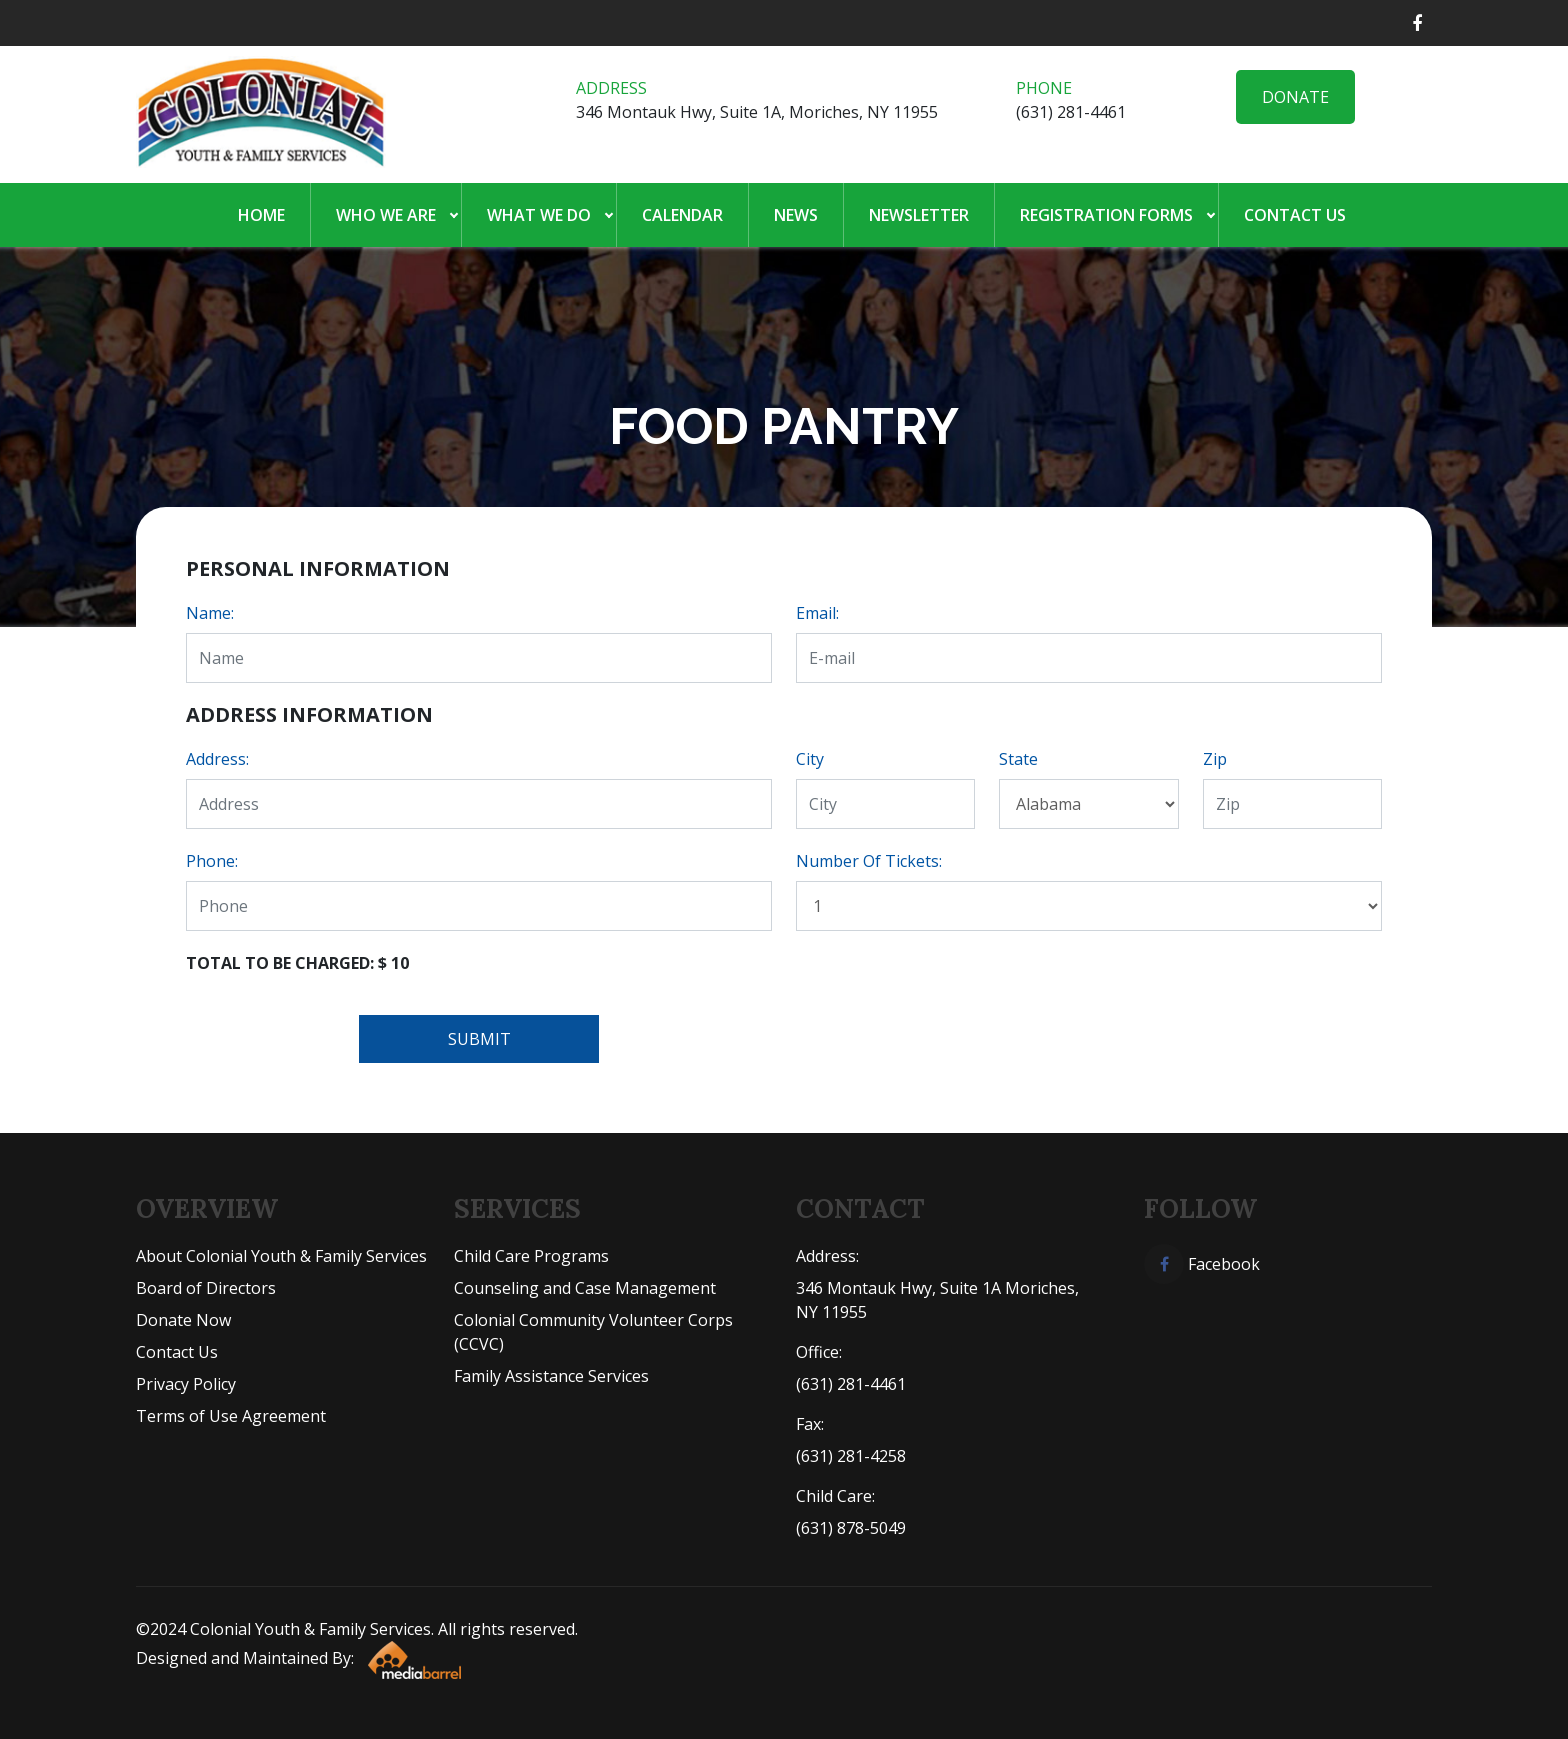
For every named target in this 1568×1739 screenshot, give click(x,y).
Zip (1215, 759)
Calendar (682, 215)
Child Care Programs (531, 1256)
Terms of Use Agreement (231, 1416)
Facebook (1202, 1264)
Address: (217, 759)
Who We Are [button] (386, 215)
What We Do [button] (539, 215)
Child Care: (835, 1496)
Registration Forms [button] (1106, 215)
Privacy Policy (186, 1384)
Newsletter (919, 215)
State (1018, 759)
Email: (817, 613)
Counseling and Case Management (585, 1288)
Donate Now (183, 1320)
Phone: (212, 861)
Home (261, 215)
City (810, 759)
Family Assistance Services (551, 1376)
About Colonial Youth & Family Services (281, 1256)
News (796, 215)
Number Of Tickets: (869, 861)
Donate (1295, 97)
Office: (819, 1352)
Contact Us (1295, 215)
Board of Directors (206, 1288)
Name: (210, 613)
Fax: (810, 1424)
